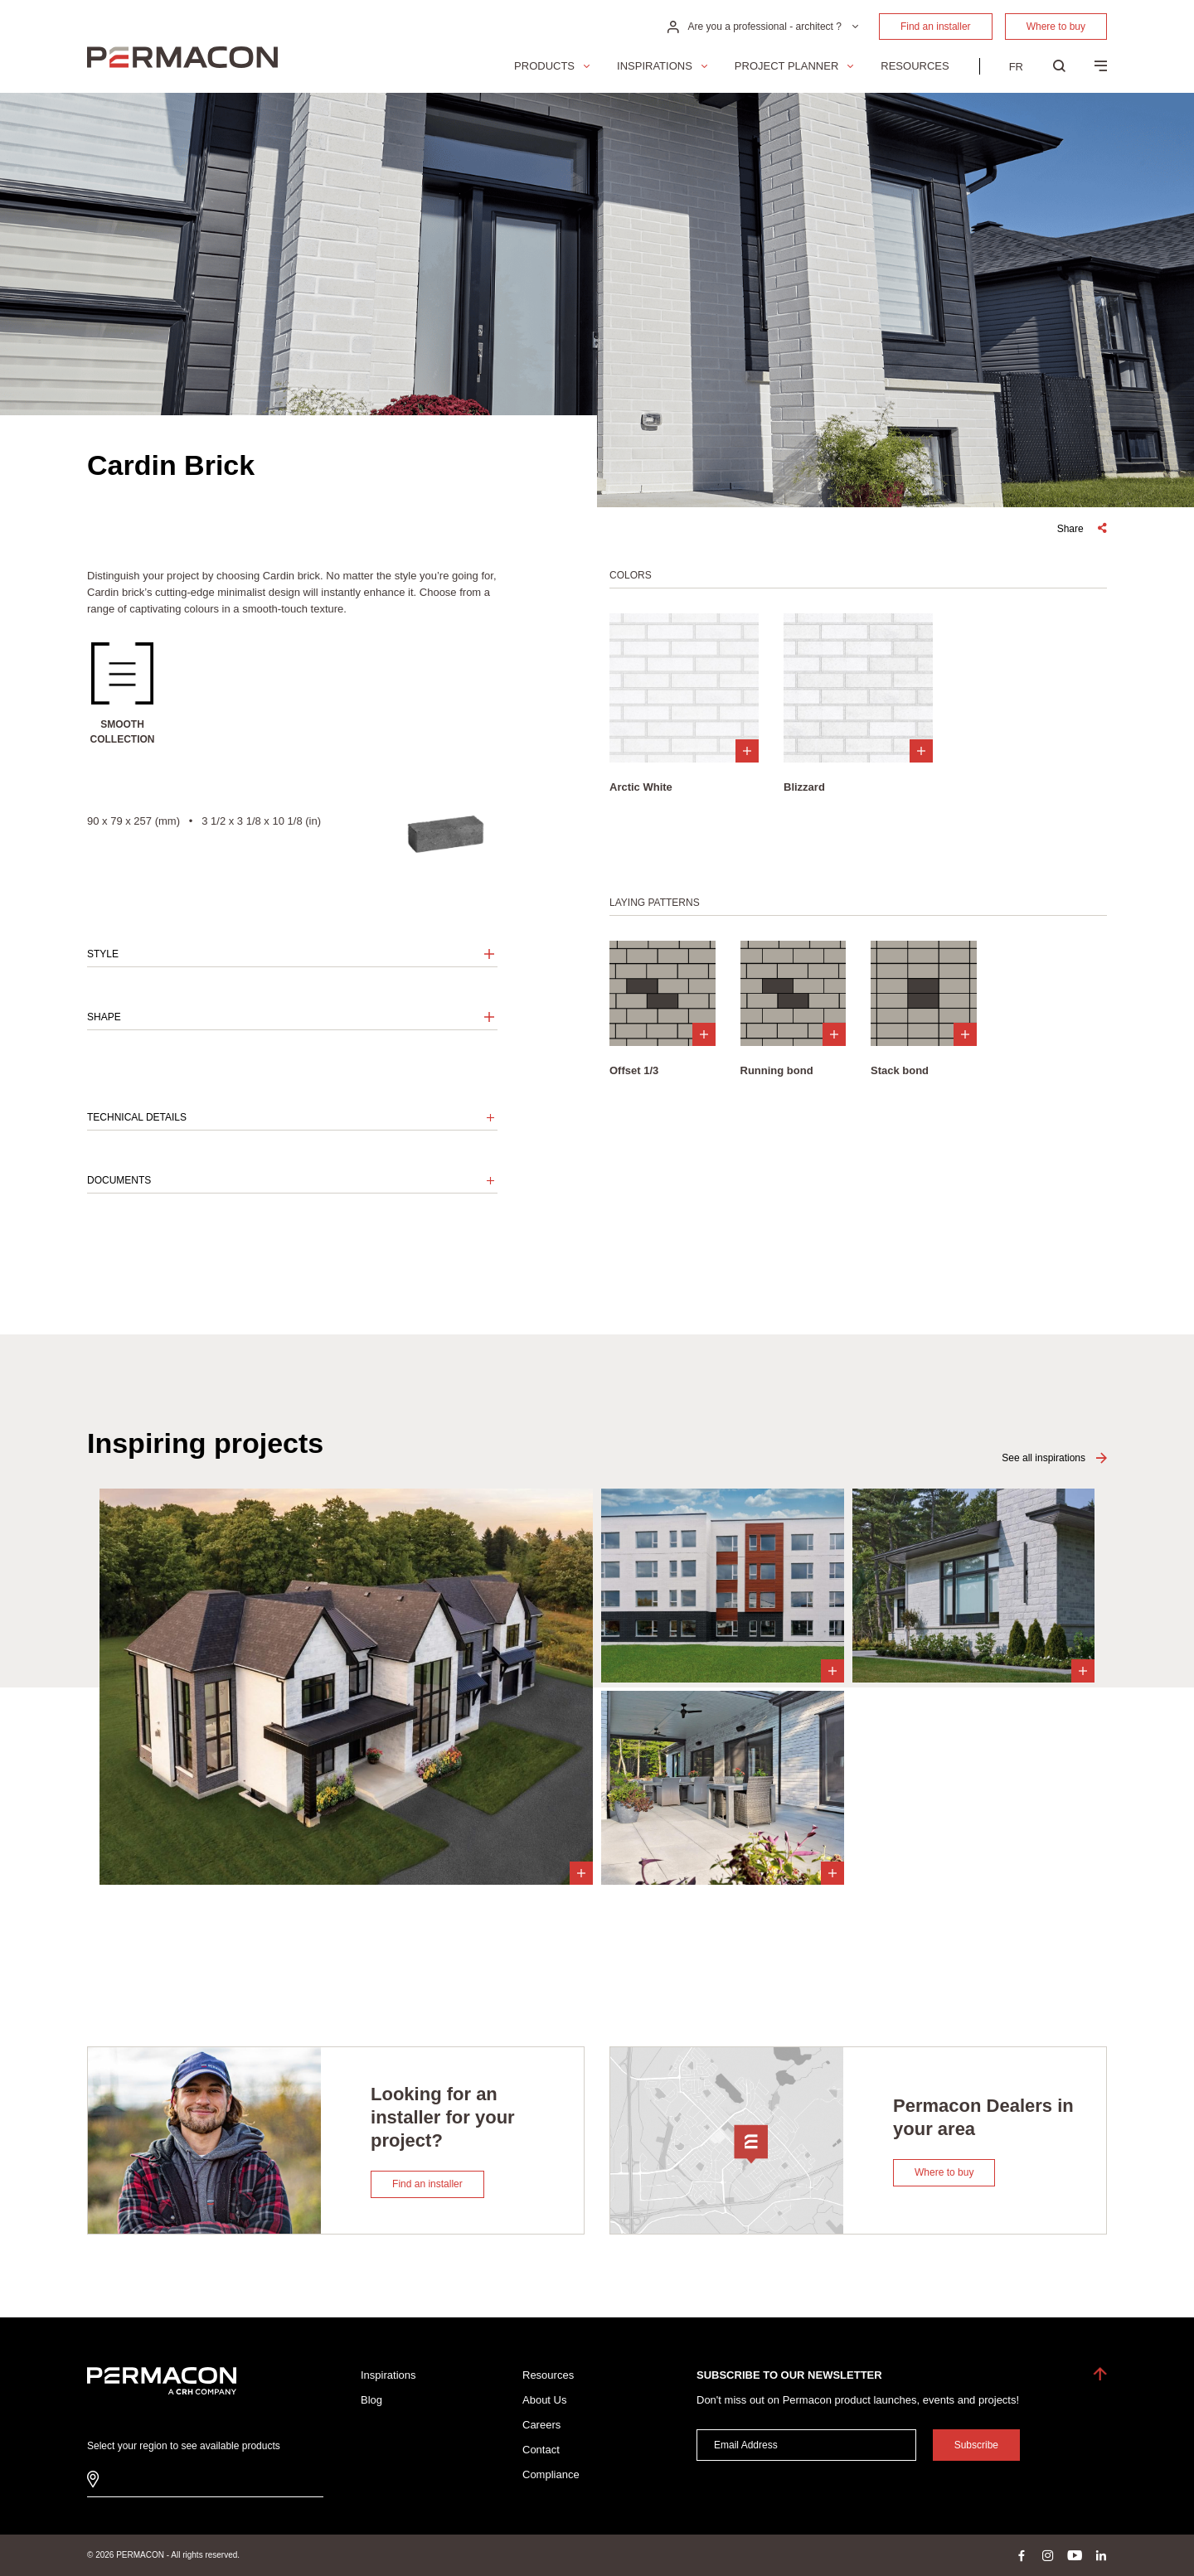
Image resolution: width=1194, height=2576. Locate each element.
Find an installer (935, 26)
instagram (1048, 2555)
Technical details (137, 1117)
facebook (1021, 2555)
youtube (1074, 2555)
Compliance (551, 2474)
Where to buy (1056, 26)
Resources (915, 66)
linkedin (1101, 2555)
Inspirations (654, 66)
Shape (104, 1017)
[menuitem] (1016, 66)
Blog (371, 2400)
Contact (541, 2449)
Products (544, 66)
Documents (119, 1180)
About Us (544, 2400)
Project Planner (786, 66)
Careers (541, 2425)
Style (103, 954)
